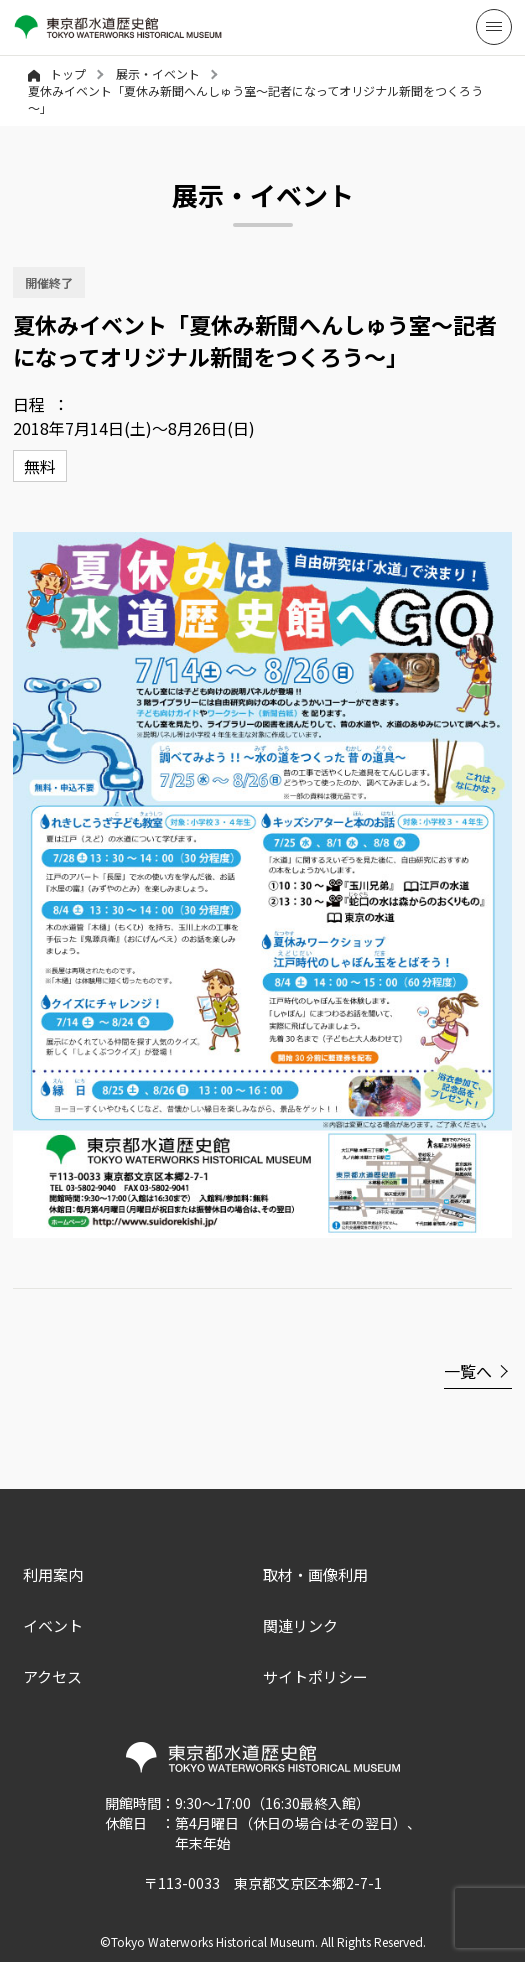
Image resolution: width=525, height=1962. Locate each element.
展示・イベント (158, 73)
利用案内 (53, 1574)
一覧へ (468, 1371)
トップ (57, 73)
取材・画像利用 (315, 1574)
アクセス (52, 1676)
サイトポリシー (315, 1676)
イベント (53, 1625)
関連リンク (300, 1625)
